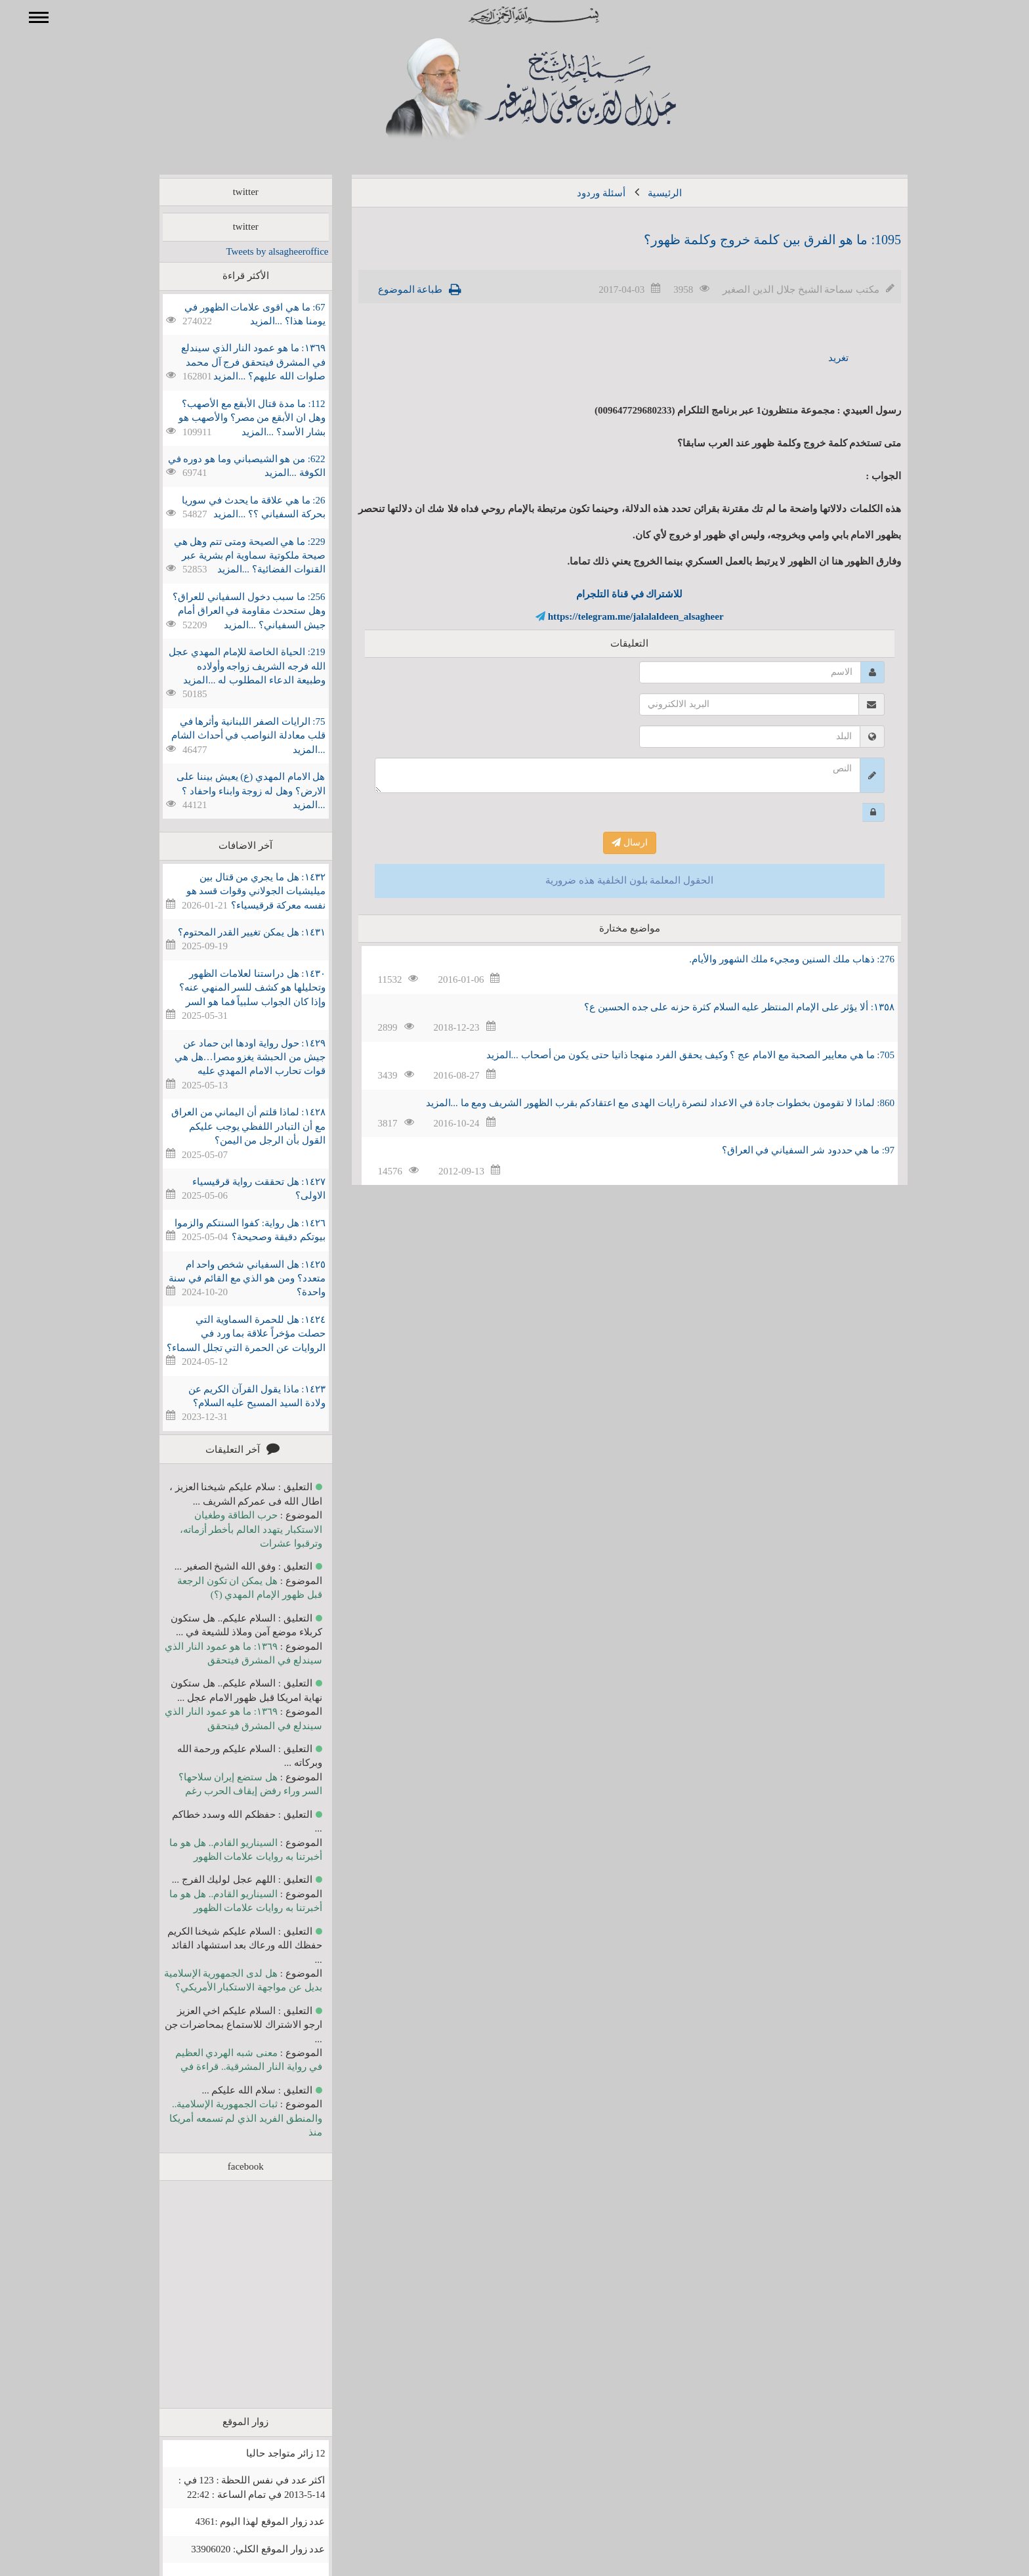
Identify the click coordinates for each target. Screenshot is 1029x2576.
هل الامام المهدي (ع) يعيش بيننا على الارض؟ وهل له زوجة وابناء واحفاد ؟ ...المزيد (232, 790)
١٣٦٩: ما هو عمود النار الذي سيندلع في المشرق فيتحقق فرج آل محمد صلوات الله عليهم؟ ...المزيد (234, 362)
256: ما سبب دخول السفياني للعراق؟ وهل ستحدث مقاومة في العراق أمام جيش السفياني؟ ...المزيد (230, 610)
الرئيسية (646, 193)
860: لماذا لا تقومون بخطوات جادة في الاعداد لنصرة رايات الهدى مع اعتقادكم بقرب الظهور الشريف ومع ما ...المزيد (641, 1103)
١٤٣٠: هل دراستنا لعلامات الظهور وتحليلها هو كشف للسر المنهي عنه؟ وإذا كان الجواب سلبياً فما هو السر (233, 987)
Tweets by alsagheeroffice (258, 251)
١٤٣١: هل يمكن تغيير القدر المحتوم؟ (232, 932)
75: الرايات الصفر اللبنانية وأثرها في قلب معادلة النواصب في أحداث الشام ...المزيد (229, 735)
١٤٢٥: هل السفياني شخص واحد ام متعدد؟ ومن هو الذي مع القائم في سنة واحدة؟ (228, 1278)
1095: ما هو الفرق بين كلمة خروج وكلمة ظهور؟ (753, 239)
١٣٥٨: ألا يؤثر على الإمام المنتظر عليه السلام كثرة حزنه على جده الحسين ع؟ (720, 1007)
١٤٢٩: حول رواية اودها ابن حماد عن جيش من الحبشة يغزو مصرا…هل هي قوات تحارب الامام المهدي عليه (231, 1057)
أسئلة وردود (582, 193)
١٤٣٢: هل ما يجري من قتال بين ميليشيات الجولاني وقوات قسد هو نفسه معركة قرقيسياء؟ (236, 891)
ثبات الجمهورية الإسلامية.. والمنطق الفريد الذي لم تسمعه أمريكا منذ (226, 2118)
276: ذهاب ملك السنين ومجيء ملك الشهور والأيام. (772, 959)
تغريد (819, 358)
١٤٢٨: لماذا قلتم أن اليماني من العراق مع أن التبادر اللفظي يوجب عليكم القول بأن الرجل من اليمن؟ (229, 1126)
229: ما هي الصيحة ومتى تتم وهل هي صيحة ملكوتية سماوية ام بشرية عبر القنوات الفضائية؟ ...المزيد (230, 555)
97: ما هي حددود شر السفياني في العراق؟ (789, 1150)
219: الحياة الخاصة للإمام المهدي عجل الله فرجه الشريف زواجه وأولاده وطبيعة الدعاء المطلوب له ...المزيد (228, 666)
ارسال (611, 843)
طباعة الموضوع (391, 289)
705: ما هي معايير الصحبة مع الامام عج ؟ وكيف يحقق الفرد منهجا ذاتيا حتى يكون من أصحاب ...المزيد (671, 1055)
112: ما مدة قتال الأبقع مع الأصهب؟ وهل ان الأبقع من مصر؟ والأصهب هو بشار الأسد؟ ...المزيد (232, 417)
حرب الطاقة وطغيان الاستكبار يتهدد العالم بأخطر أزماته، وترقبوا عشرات (232, 1529)
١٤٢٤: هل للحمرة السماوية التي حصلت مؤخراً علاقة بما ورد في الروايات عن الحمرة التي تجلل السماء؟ (227, 1333)
